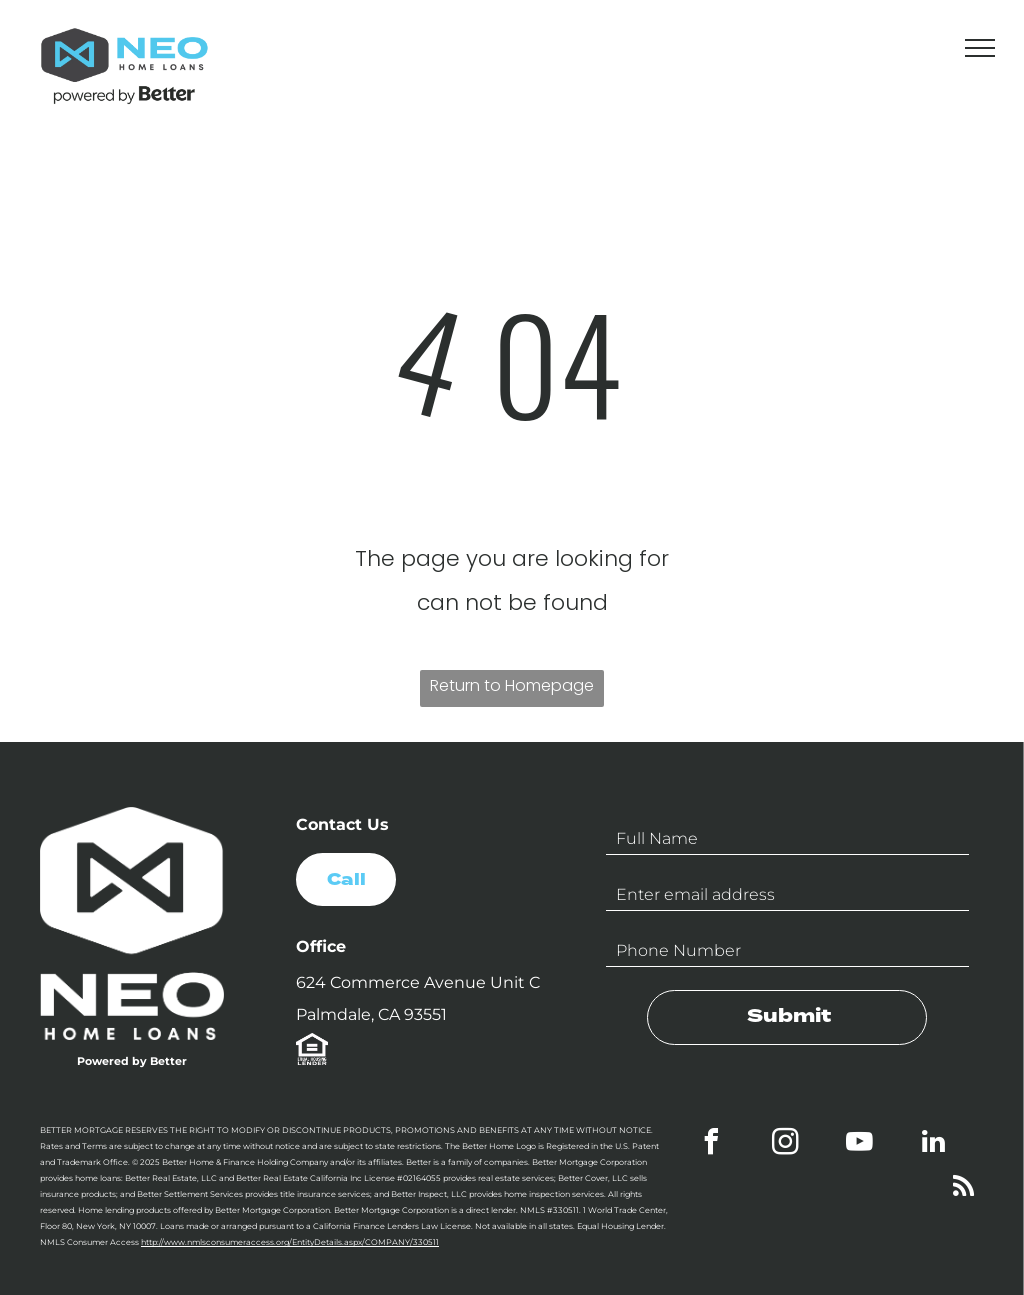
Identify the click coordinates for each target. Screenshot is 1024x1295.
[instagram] (786, 1144)
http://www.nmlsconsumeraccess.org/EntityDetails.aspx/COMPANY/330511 (290, 1242)
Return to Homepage (512, 685)
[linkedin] (934, 1144)
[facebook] (712, 1144)
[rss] (964, 1189)
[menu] (980, 48)
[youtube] (860, 1144)
